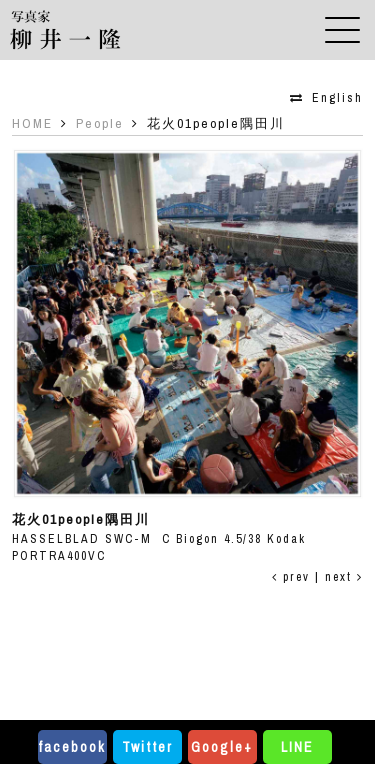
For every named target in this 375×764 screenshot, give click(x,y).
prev (291, 577)
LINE (297, 747)
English (337, 98)
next (344, 577)
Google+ (222, 747)
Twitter (147, 747)
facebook (72, 747)
